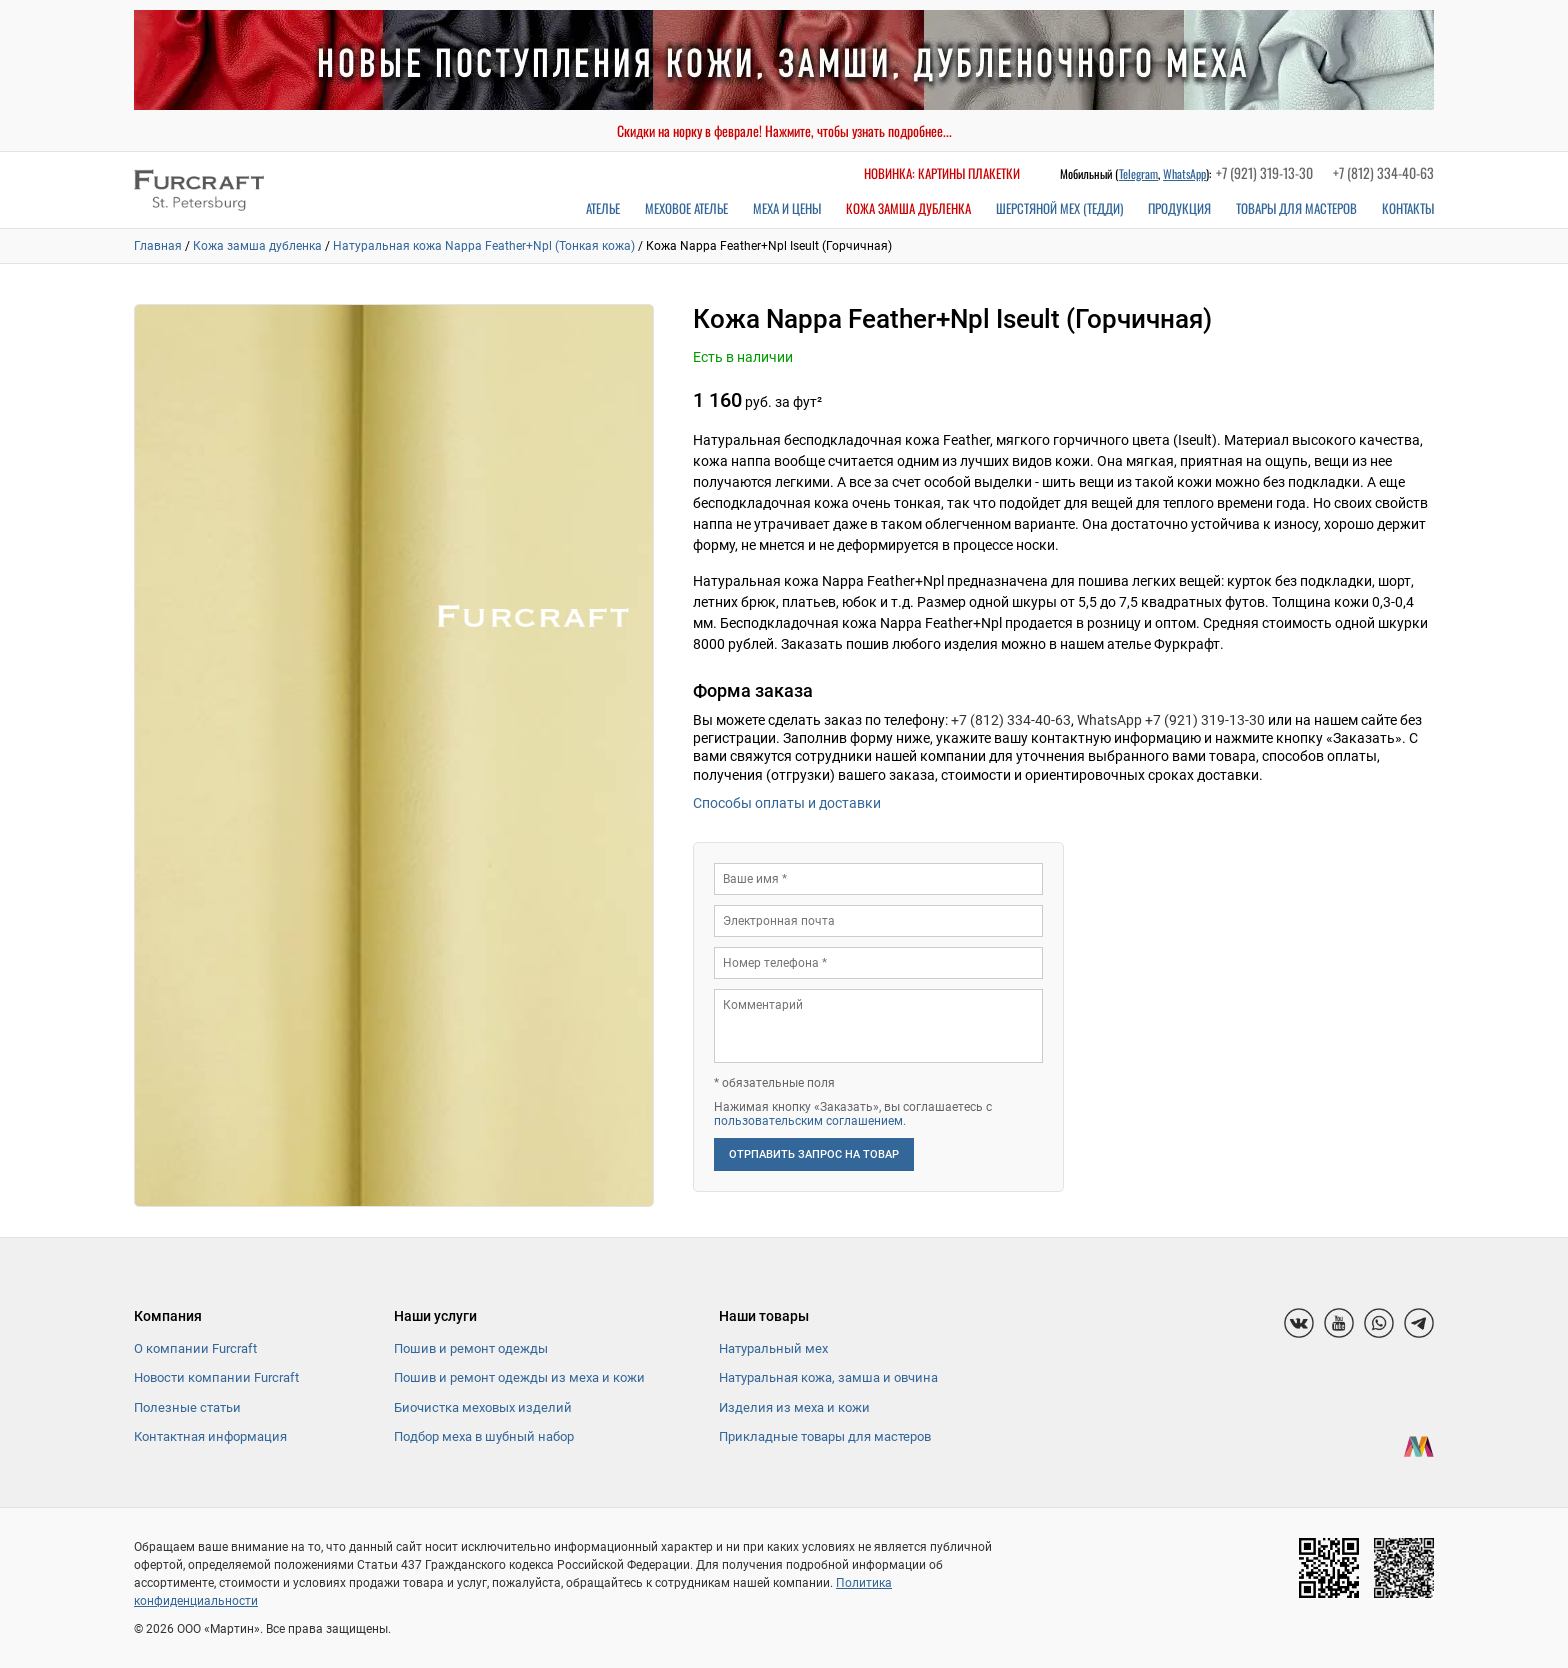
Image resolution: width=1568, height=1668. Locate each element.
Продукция (1179, 208)
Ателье (603, 208)
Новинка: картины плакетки (942, 173)
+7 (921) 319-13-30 (1264, 172)
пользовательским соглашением (808, 1121)
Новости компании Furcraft (216, 1377)
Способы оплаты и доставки (787, 803)
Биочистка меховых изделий (483, 1407)
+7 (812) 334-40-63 (1383, 172)
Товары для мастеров (1296, 208)
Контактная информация (210, 1436)
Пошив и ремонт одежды (471, 1348)
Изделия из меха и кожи (794, 1407)
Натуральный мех (773, 1348)
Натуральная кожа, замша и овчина (828, 1377)
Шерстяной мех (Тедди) (1059, 208)
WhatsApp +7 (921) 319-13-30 (1171, 720)
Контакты (1408, 208)
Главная (158, 246)
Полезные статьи (187, 1407)
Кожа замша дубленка (908, 208)
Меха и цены (787, 208)
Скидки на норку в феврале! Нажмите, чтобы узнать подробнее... (784, 130)
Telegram (1138, 173)
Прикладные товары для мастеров (825, 1436)
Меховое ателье (686, 208)
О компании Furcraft (195, 1348)
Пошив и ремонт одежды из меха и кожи (519, 1377)
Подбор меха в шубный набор (484, 1436)
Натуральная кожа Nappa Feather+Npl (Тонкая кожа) (484, 246)
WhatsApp (1184, 173)
